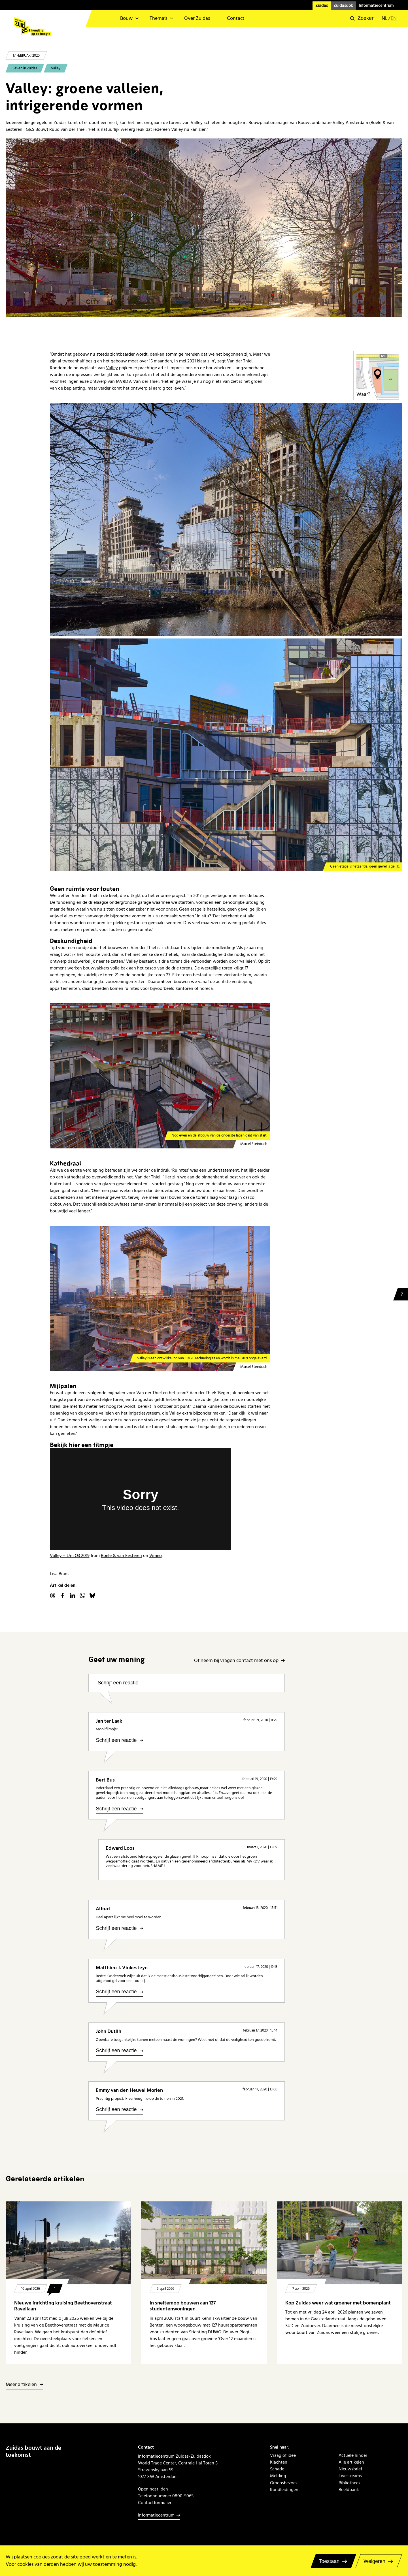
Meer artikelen (21, 2384)
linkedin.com (72, 1595)
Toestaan (329, 2561)
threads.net (53, 1595)
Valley (55, 68)
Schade (277, 2469)
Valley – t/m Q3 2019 (70, 1555)
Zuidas (321, 5)
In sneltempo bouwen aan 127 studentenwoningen (183, 2306)
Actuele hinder (353, 2455)
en (394, 18)
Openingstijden (153, 2489)
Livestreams (350, 2476)
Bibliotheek (350, 2483)
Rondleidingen (284, 2490)
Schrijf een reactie (117, 1683)
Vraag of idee (283, 2455)
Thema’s (158, 18)
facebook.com (62, 1595)
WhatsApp (82, 1595)
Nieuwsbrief (350, 2469)
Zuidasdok (343, 5)
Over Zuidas (197, 18)
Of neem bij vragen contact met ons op (236, 1660)
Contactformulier (154, 2503)
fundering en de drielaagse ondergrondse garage (103, 902)
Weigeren (374, 2561)
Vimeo (155, 1555)
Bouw (126, 18)
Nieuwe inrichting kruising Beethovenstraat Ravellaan (63, 2306)
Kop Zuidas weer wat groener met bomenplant (338, 2302)
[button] (362, 18)
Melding (278, 2476)
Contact (236, 18)
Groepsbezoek (284, 2483)
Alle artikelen (351, 2462)
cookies (41, 2556)
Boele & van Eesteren (121, 1555)
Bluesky (92, 1595)
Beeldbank (349, 2490)
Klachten (278, 2462)
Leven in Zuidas (25, 68)
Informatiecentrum (376, 5)
